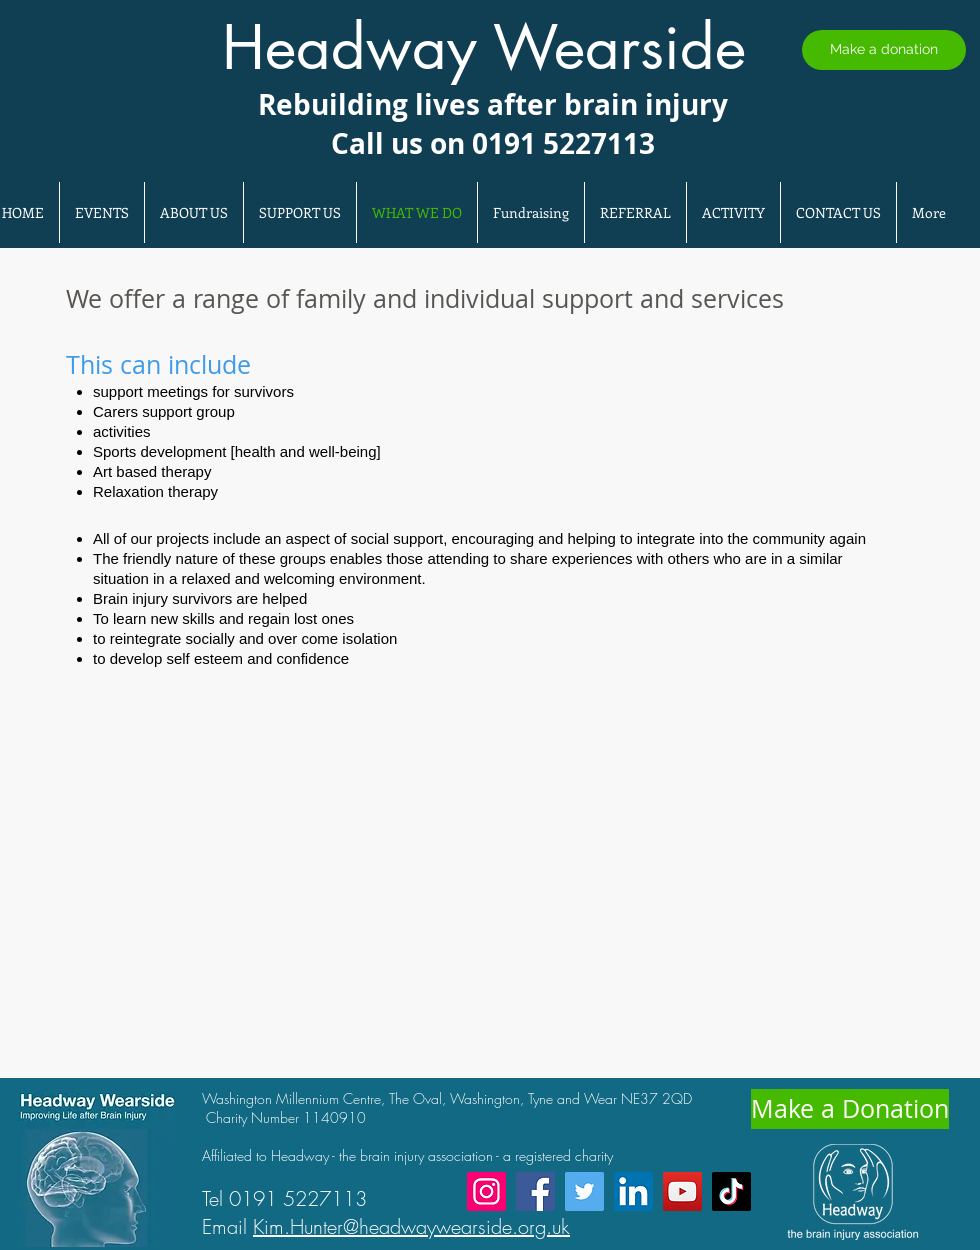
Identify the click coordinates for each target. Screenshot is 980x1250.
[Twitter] (584, 1191)
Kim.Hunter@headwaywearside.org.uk (411, 1226)
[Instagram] (486, 1191)
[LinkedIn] (633, 1191)
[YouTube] (682, 1191)
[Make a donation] (884, 50)
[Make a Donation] (850, 1109)
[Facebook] (535, 1191)
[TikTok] (731, 1191)
